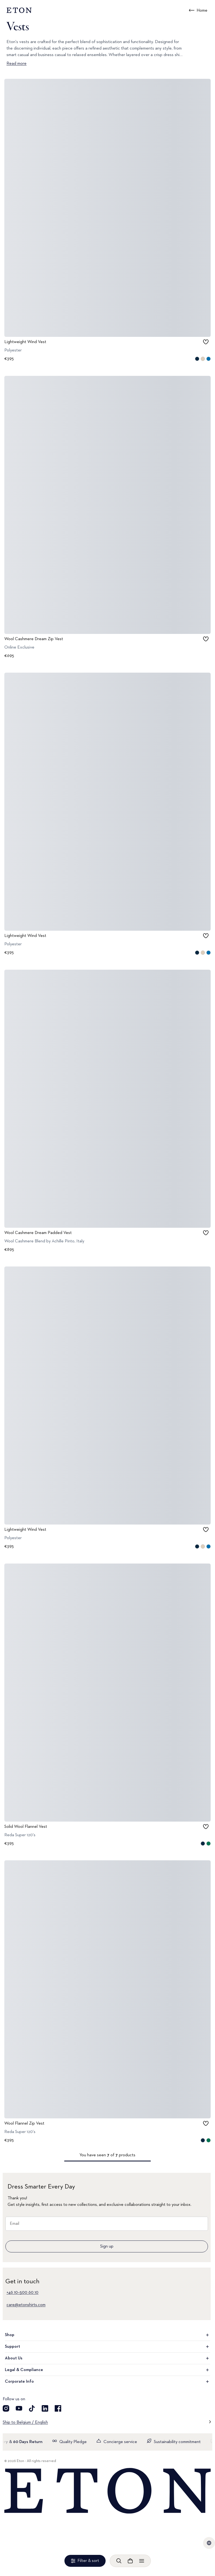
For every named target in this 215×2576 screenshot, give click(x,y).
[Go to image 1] (107, 335)
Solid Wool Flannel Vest (25, 1826)
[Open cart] (130, 2560)
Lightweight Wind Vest (25, 342)
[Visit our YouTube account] (19, 2408)
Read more (16, 63)
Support (107, 2346)
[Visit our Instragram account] (6, 2408)
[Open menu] (141, 2560)
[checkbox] (206, 342)
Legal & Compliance (107, 2370)
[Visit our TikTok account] (32, 2408)
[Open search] (118, 2560)
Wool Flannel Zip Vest (24, 2123)
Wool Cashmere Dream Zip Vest (33, 639)
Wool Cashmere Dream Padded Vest (38, 1232)
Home (202, 10)
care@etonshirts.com (25, 2305)
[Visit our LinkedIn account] (45, 2408)
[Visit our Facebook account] (58, 2408)
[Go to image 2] (114, 335)
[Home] (107, 2491)
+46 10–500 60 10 (22, 2292)
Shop (107, 2335)
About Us (107, 2358)
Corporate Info (107, 2381)
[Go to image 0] (101, 335)
